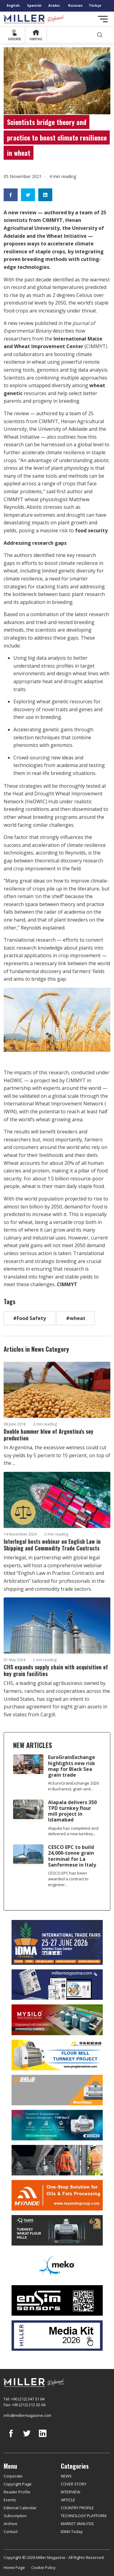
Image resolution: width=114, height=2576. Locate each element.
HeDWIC (36, 801)
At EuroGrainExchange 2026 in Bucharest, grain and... (73, 1786)
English (13, 5)
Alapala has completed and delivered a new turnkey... (73, 1831)
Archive (10, 2523)
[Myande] (57, 2195)
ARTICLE (68, 2500)
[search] (99, 35)
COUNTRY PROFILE (77, 2507)
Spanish (34, 5)
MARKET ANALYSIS (77, 2523)
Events (10, 2500)
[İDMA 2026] (57, 1942)
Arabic (54, 5)
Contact (11, 2531)
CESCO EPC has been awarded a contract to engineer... (68, 1878)
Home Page (14, 2567)
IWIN (9, 1111)
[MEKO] (57, 2265)
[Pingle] (57, 2055)
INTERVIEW (70, 2492)
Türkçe (95, 5)
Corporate (13, 2476)
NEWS (66, 2476)
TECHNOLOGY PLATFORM (83, 2515)
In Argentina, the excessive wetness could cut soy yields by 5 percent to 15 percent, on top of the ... (57, 1455)
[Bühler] (57, 2125)
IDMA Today (72, 2531)
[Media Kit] (57, 2335)
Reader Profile (17, 2492)
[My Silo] (57, 2019)
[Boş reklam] (57, 1984)
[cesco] (57, 2160)
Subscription (15, 2515)
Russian (75, 5)
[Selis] (57, 2090)
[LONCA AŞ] (57, 2300)
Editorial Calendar (20, 2507)
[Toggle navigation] (103, 19)
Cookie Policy (43, 2567)
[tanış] (57, 2230)
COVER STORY (73, 2484)
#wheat (75, 1318)
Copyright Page (18, 2484)
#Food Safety (29, 1318)
